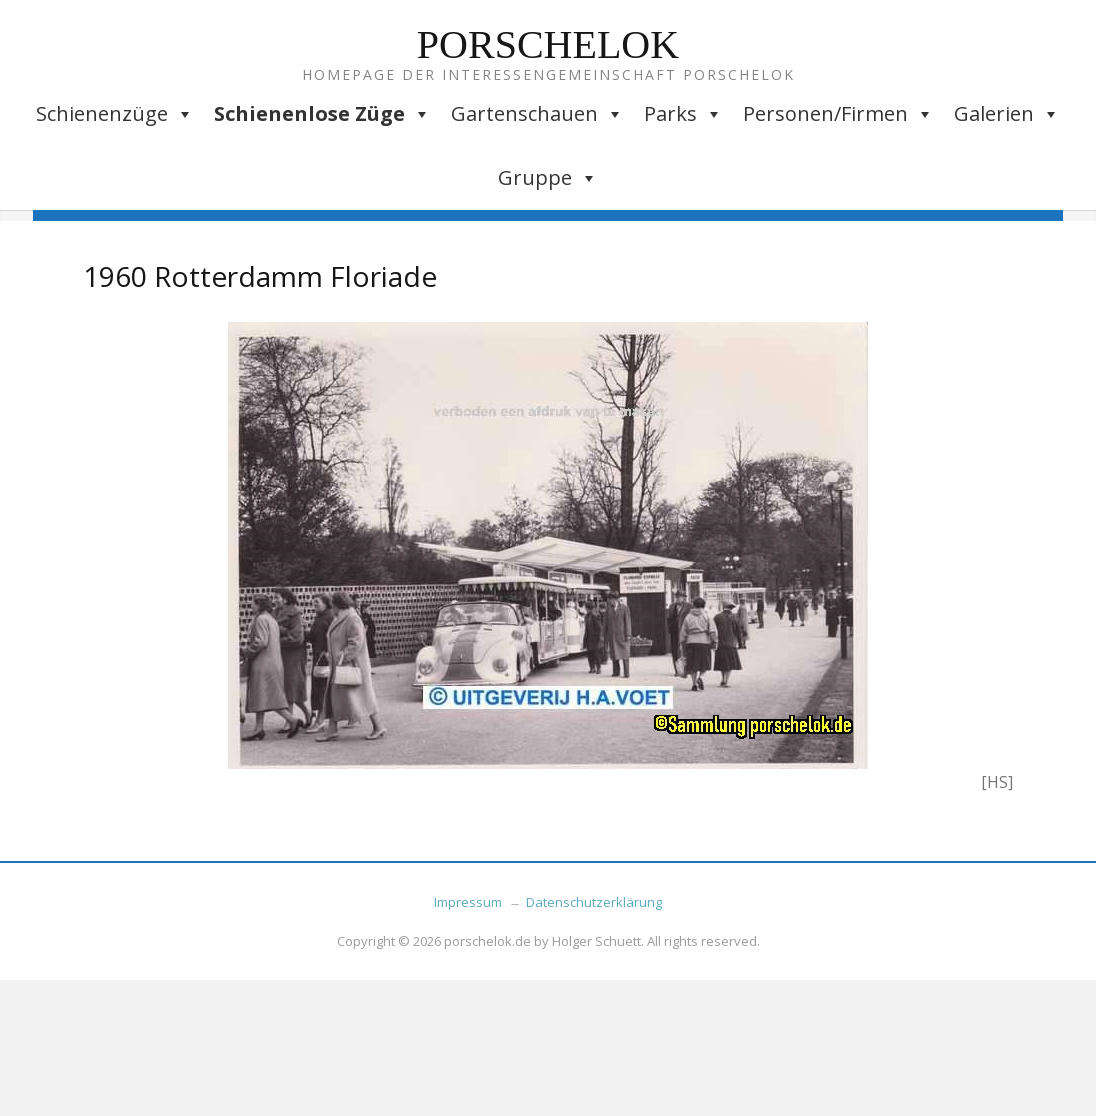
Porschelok (548, 44)
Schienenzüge (115, 114)
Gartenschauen (537, 114)
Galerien (1007, 114)
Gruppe (548, 178)
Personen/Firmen (838, 114)
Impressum (468, 902)
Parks (683, 114)
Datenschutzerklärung (594, 902)
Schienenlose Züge (322, 114)
